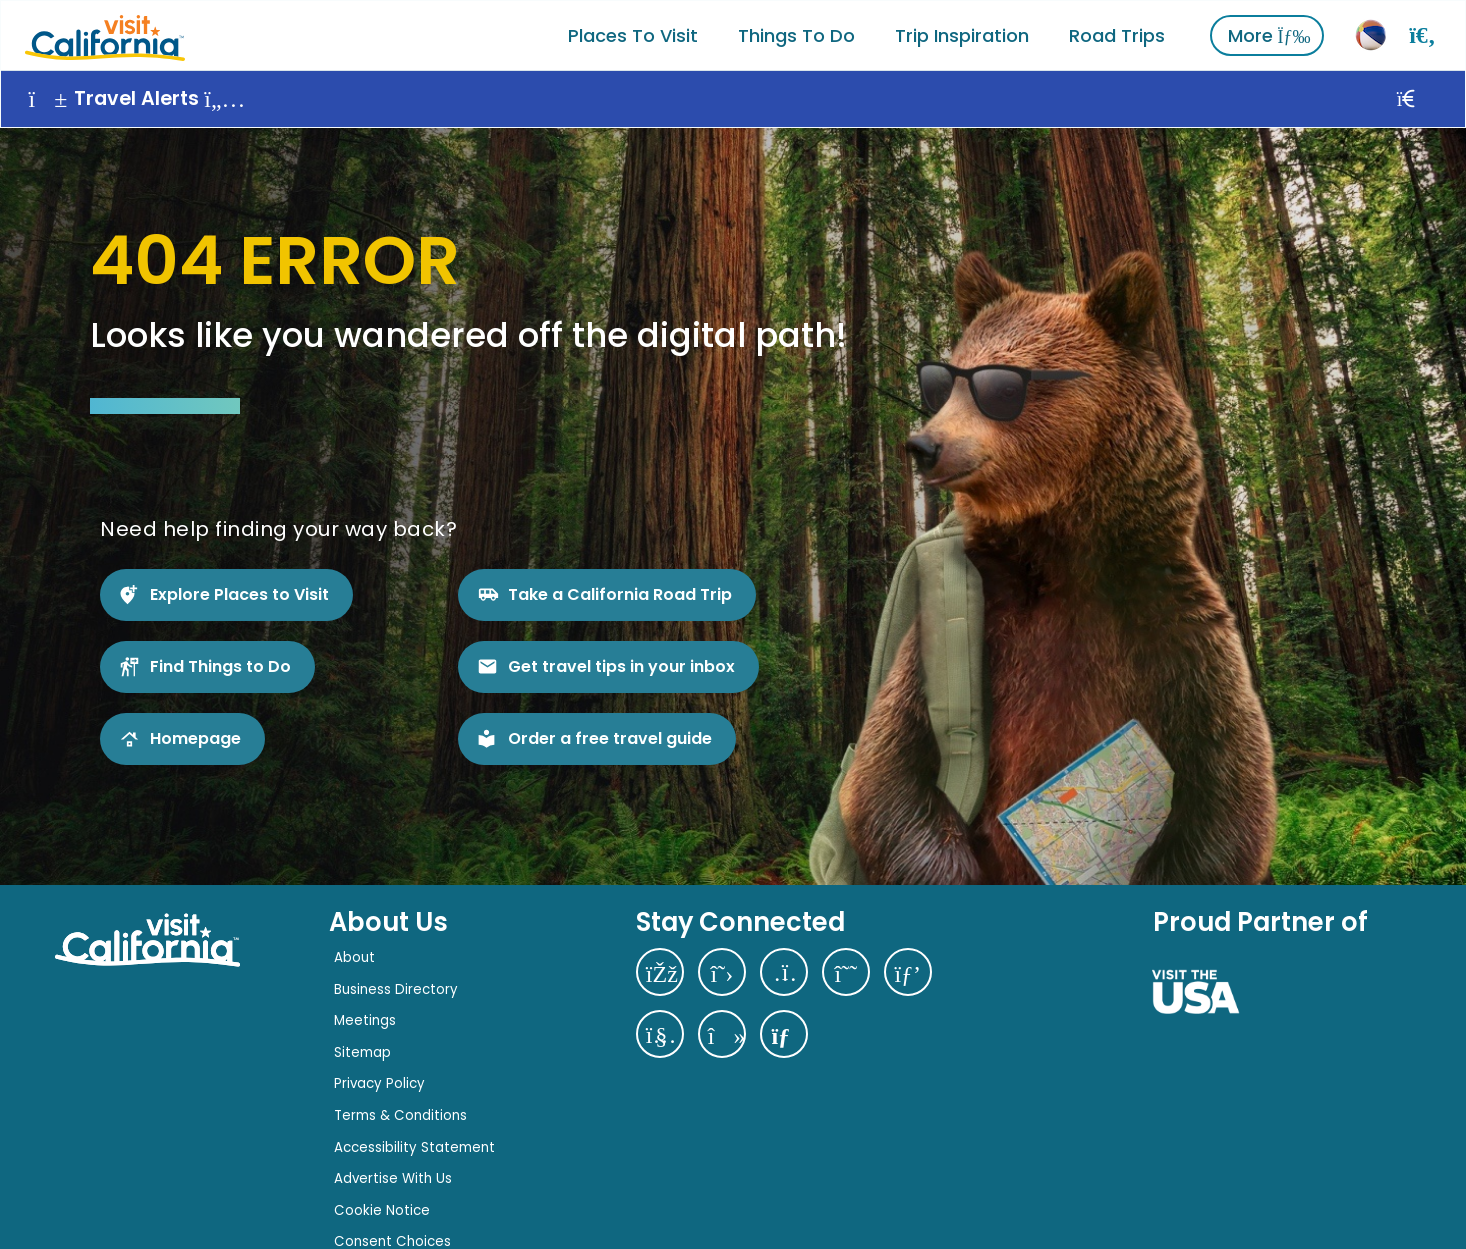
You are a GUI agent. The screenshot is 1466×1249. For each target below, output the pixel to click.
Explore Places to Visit (239, 591)
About (354, 955)
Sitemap (362, 1049)
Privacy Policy (379, 1081)
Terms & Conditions (400, 1113)
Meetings (365, 1018)
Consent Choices (392, 1239)
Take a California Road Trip (620, 591)
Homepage (195, 735)
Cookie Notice (382, 1207)
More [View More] (1270, 34)
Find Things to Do (220, 663)
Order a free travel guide (610, 735)
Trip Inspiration (963, 34)
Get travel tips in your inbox (621, 663)
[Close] (1428, 98)
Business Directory (396, 986)
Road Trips (1118, 34)
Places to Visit (634, 34)
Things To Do (797, 34)
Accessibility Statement (414, 1144)
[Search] (1423, 34)
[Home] (104, 34)
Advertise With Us (393, 1176)
